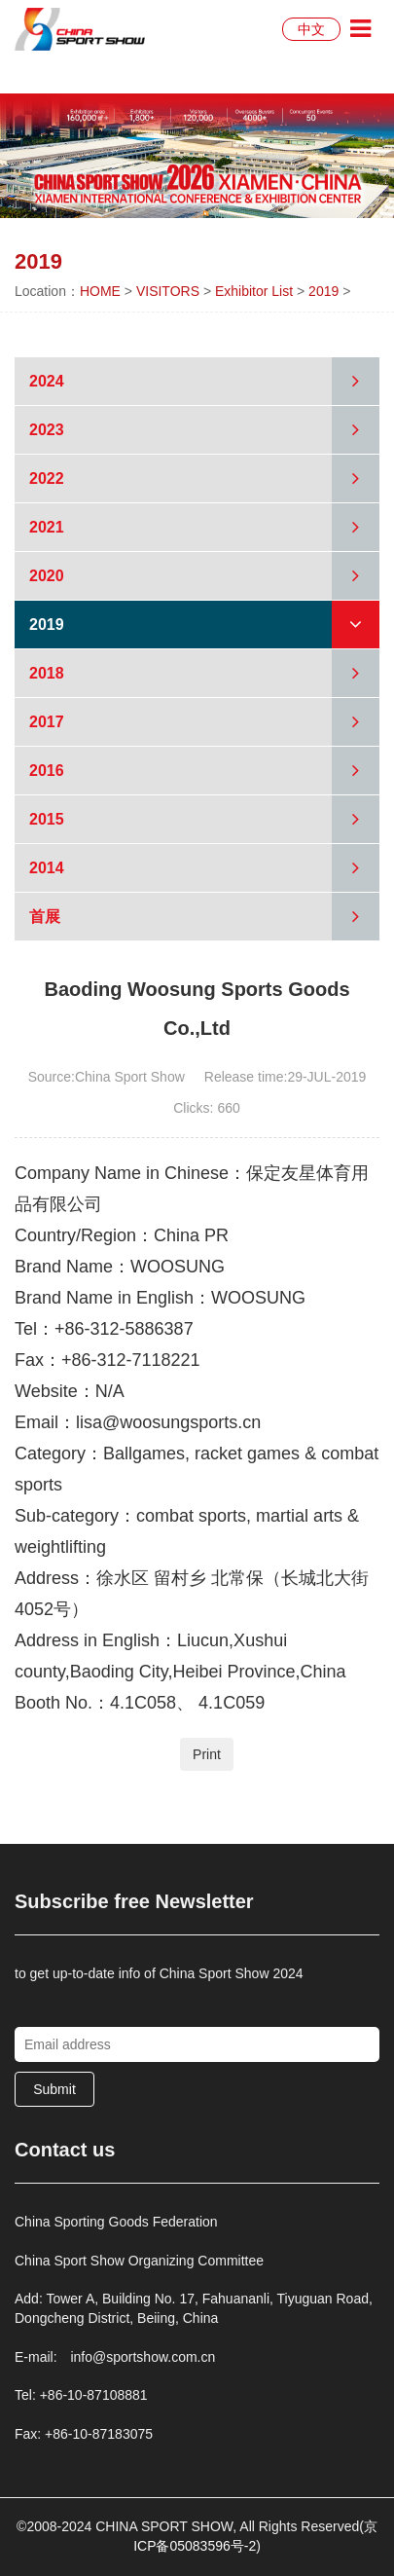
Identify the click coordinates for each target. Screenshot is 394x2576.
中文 (311, 29)
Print (207, 1754)
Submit (54, 2089)
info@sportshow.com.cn (142, 2357)
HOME (100, 291)
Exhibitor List (254, 291)
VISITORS (167, 291)
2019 (323, 291)
